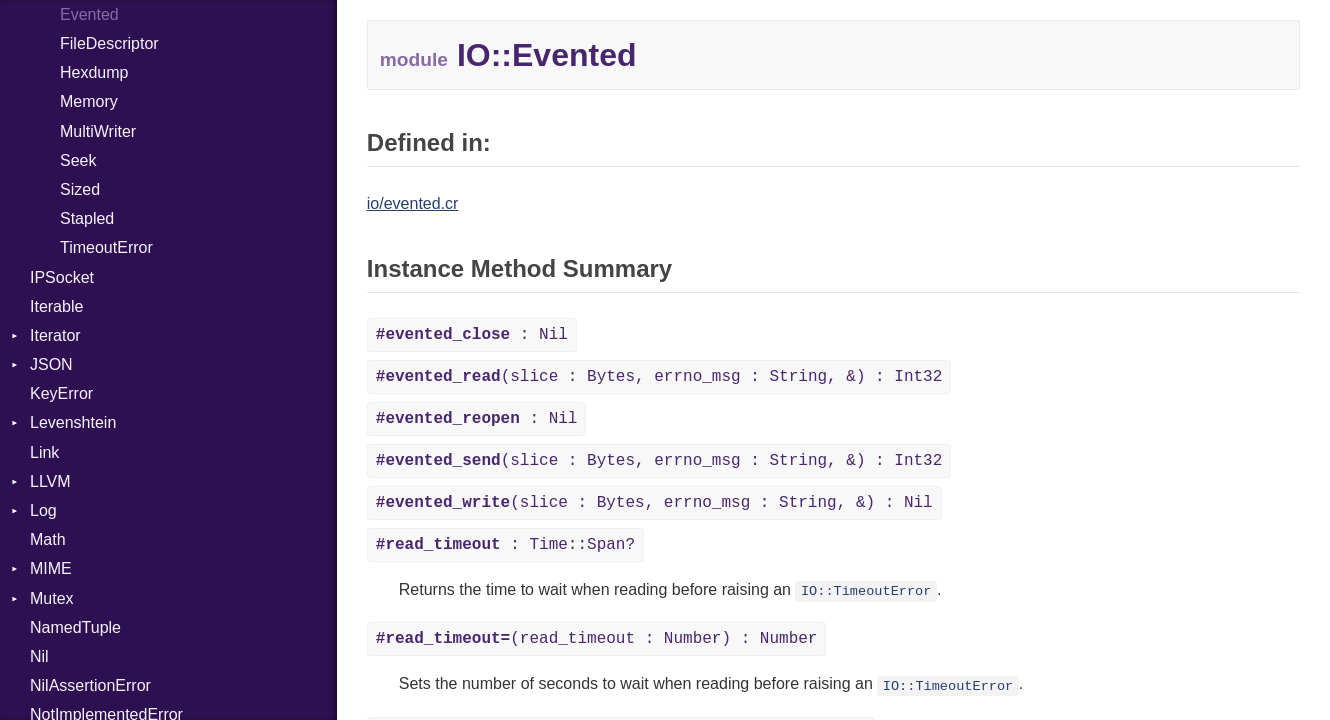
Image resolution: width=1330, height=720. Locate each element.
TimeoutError (106, 247)
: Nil (472, 335)
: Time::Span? (505, 545)
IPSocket (62, 277)
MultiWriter (98, 131)
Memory (89, 101)
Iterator (55, 335)
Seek (78, 160)
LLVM (50, 481)
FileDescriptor (109, 43)
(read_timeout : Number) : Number (597, 639)
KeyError (61, 393)
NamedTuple (75, 627)
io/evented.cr (413, 203)
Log (43, 510)
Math (48, 539)
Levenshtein (73, 422)
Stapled (87, 218)
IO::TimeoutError (866, 591)
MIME (51, 568)
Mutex (52, 598)
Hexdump (94, 72)
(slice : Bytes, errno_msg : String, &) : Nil (654, 503)
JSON (51, 364)
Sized (80, 189)
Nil (39, 656)
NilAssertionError (90, 685)
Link (44, 452)
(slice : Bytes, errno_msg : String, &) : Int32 (659, 377)
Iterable (56, 306)
